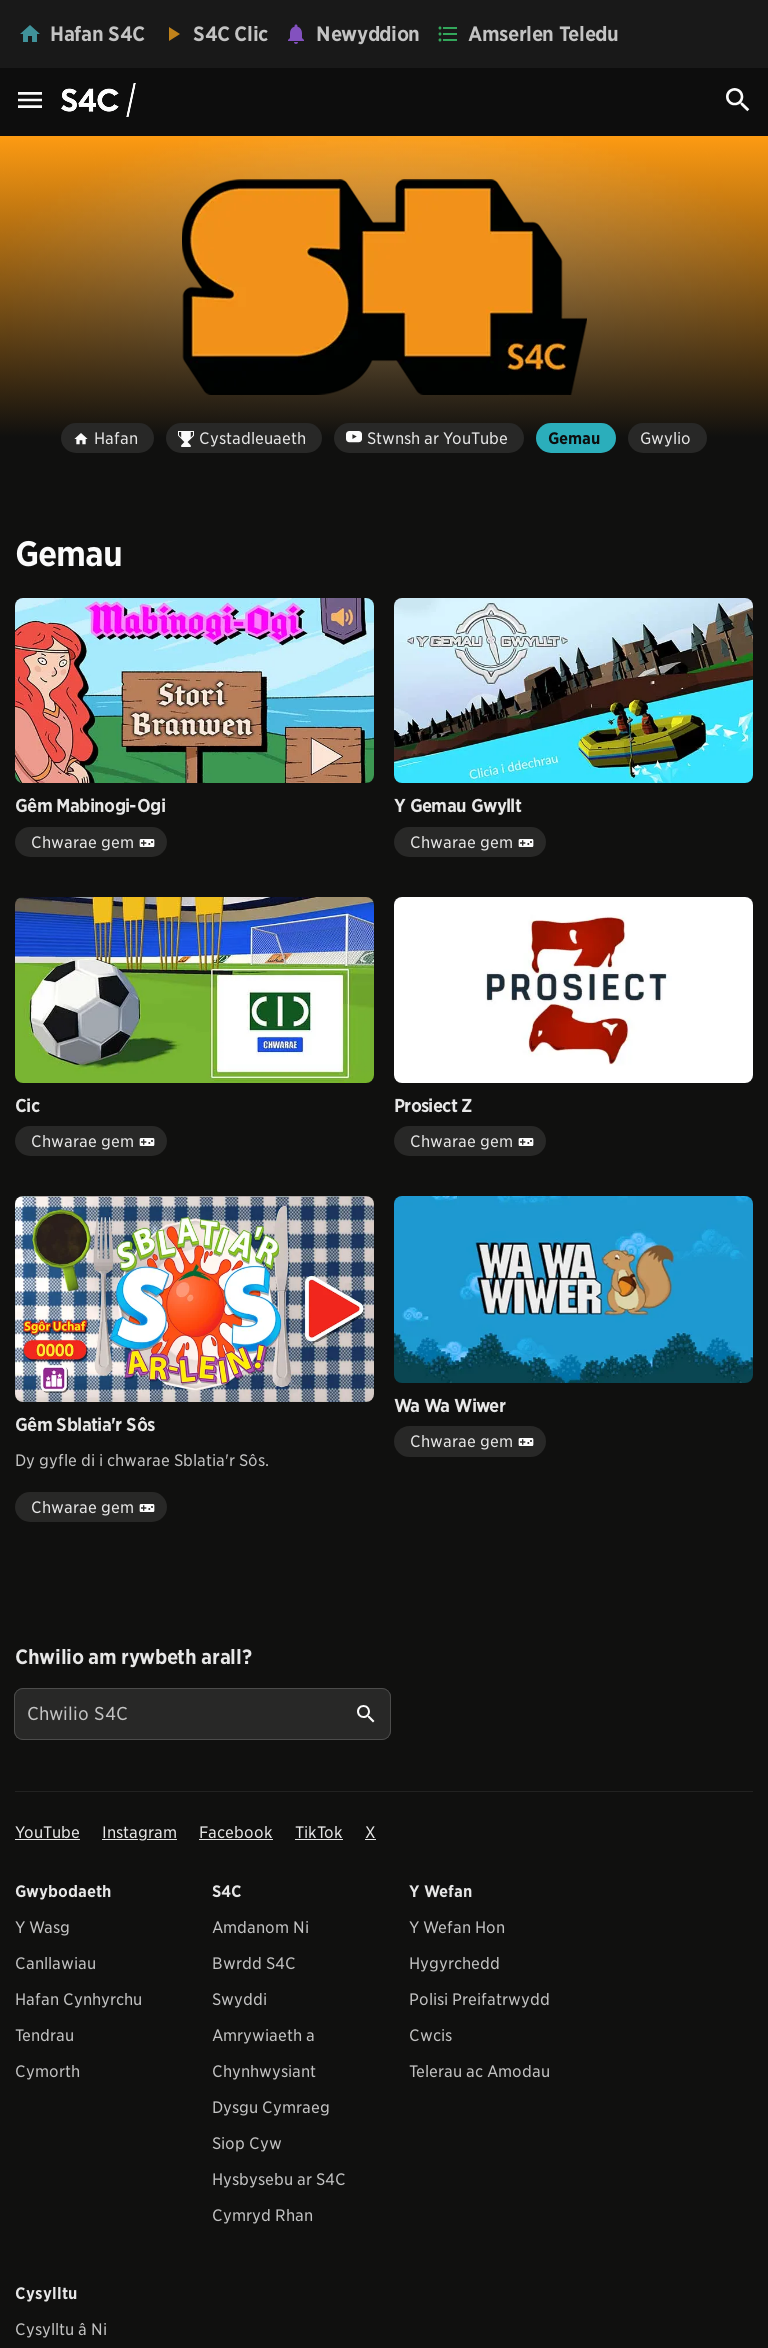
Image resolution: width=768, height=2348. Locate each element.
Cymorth (47, 2071)
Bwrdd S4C (254, 1963)
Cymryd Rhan (262, 2215)
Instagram (139, 1832)
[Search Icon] (738, 100)
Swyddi (239, 1999)
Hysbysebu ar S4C (279, 2179)
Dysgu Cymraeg (271, 2107)
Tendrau (44, 2035)
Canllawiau (55, 1963)
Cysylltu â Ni (61, 2329)
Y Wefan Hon (457, 1927)
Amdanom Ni (260, 1927)
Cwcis (430, 2035)
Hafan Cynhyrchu (78, 1999)
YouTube (47, 1832)
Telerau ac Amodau (479, 2071)
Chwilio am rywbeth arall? (133, 1657)
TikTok (319, 1832)
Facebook (236, 1832)
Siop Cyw (247, 2143)
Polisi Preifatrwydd (479, 1999)
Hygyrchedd (454, 1963)
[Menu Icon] (30, 101)
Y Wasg (42, 1927)
